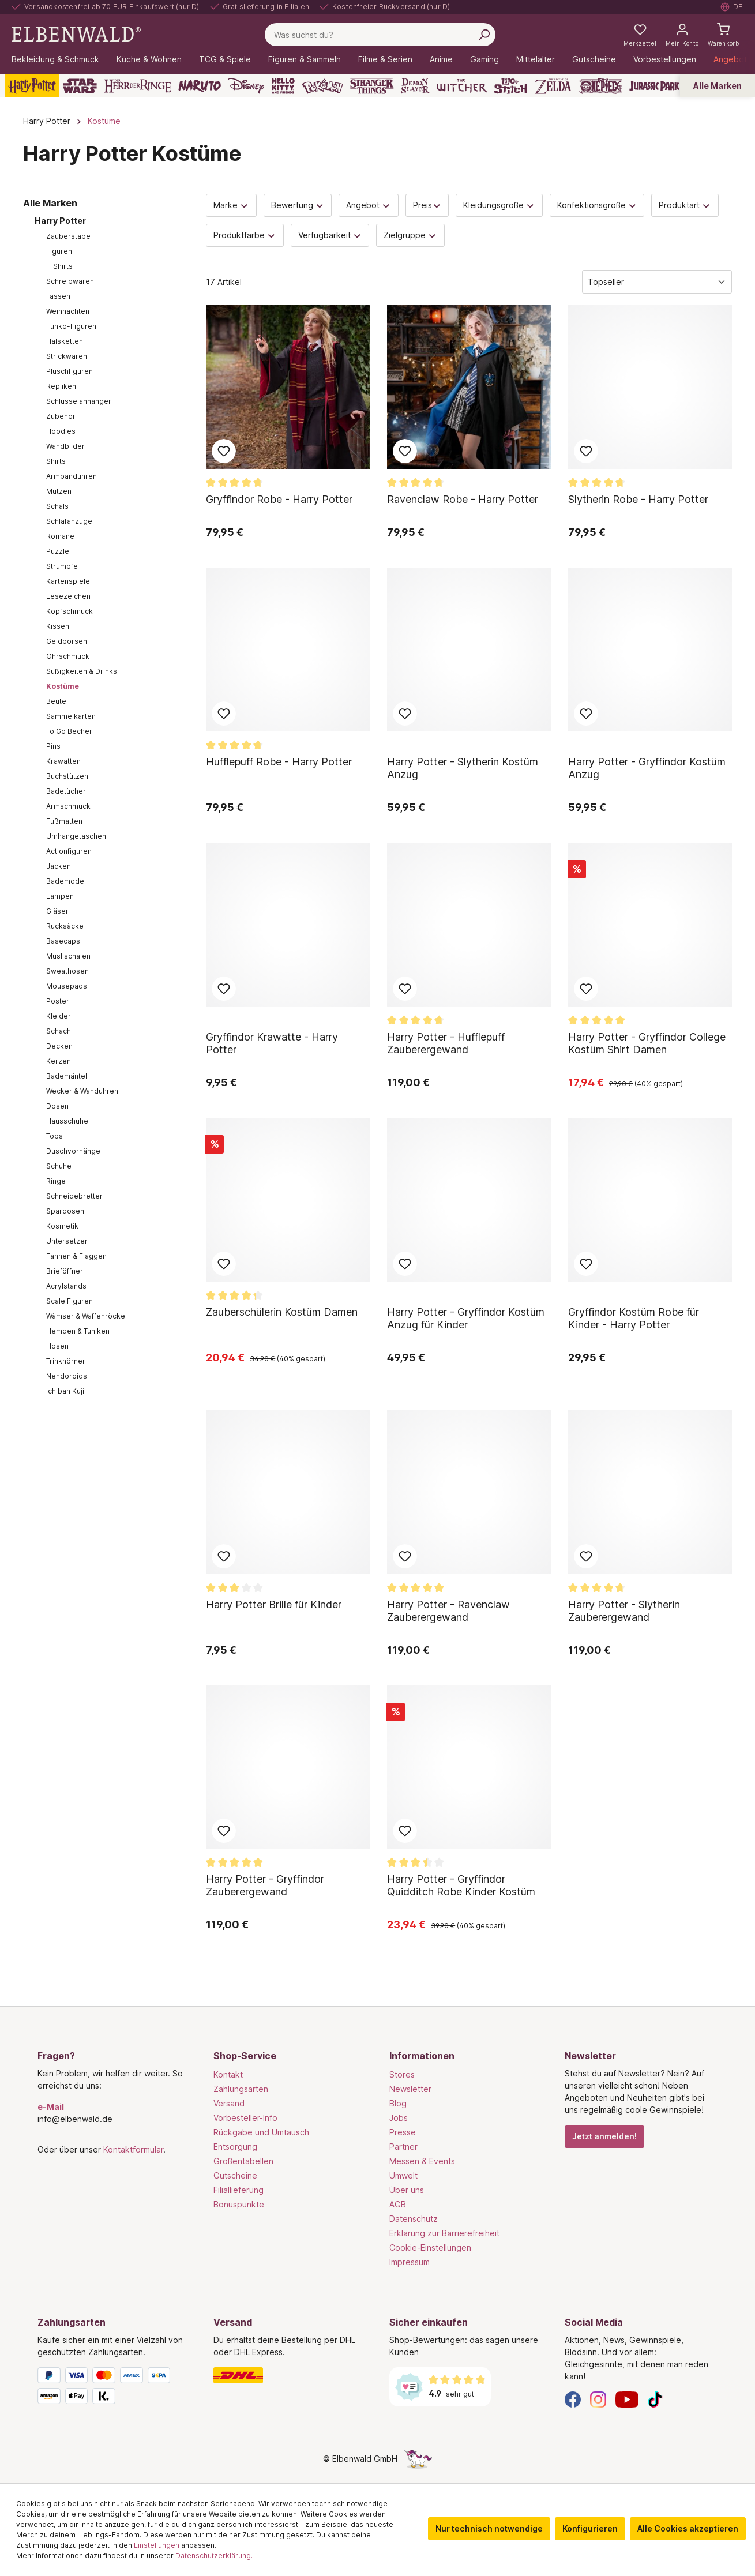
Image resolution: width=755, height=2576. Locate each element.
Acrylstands (66, 1286)
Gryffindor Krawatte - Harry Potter (272, 1043)
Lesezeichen (68, 596)
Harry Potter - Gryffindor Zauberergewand (265, 1885)
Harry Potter (60, 221)
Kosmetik (62, 1226)
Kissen (57, 626)
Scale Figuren (69, 1301)
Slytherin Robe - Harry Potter (638, 499)
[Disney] (246, 86)
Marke (231, 205)
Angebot (368, 205)
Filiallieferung (238, 2190)
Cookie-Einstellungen (430, 2247)
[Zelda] (553, 86)
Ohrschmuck (67, 656)
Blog (398, 2103)
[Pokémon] (322, 86)
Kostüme (62, 686)
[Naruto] (199, 86)
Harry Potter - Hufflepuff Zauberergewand (446, 1043)
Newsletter (410, 2089)
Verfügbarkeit (330, 235)
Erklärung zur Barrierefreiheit (444, 2233)
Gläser (57, 911)
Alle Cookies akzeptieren (687, 2528)
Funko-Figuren (71, 326)
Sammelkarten (71, 716)
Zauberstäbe (68, 236)
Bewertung (298, 205)
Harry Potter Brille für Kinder (273, 1604)
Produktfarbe (244, 235)
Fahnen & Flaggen (76, 1256)
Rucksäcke (65, 926)
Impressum (409, 2262)
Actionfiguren (69, 851)
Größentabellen (243, 2161)
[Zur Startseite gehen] (76, 34)
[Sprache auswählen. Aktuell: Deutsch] (731, 7)
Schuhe (59, 1166)
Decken (59, 1046)
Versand (229, 2103)
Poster (57, 1001)
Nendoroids (66, 1376)
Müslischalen (68, 956)
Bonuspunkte (238, 2204)
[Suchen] (484, 34)
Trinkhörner (65, 1361)
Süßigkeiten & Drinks (81, 671)
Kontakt (228, 2074)
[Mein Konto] (682, 34)
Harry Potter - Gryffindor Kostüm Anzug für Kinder (465, 1318)
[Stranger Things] (372, 86)
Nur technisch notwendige (489, 2528)
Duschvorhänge (73, 1151)
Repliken (61, 386)
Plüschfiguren (69, 371)
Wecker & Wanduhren (82, 1091)
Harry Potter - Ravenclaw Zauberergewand (448, 1610)
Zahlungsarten (240, 2089)
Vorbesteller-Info (245, 2118)
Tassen (58, 296)
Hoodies (61, 431)
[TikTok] (655, 2399)
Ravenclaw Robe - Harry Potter (462, 499)
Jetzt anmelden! (604, 2136)
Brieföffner (64, 1271)
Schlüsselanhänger (78, 401)
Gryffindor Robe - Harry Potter (279, 499)
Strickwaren (66, 356)
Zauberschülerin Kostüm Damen (282, 1312)
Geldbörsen (66, 641)
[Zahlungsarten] (113, 2388)
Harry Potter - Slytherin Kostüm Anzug (462, 768)
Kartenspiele (68, 581)
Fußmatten (64, 821)
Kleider (58, 1016)
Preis (427, 205)
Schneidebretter (74, 1196)
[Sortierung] (657, 282)
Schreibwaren (70, 281)
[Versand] (289, 2375)
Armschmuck (68, 806)
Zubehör (61, 416)
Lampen (60, 896)
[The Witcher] (462, 86)
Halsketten (64, 341)
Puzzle (57, 551)
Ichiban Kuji (65, 1391)
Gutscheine (235, 2175)
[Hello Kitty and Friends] (283, 86)
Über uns (406, 2190)
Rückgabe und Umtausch (261, 2132)
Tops (54, 1136)
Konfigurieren (590, 2528)
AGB (397, 2204)
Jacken (58, 866)
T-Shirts (59, 266)
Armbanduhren (71, 476)
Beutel (57, 701)
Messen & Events (422, 2161)
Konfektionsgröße (597, 205)
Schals (57, 506)
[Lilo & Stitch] (511, 86)
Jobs (398, 2118)
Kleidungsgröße (499, 205)
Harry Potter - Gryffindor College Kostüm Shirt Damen (647, 1043)
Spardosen (65, 1211)
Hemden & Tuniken (78, 1331)
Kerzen (58, 1061)
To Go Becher (69, 731)
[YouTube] (626, 2399)
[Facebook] (573, 2399)
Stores (402, 2074)
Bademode (65, 881)
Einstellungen (156, 2545)
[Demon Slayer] (415, 86)
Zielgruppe (410, 235)
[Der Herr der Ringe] (137, 86)
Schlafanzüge (69, 521)
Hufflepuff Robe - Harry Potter (279, 762)
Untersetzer (67, 1241)
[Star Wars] (80, 86)
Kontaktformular (133, 2149)
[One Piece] (600, 86)
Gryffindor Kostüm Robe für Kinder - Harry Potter (633, 1318)
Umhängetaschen (76, 836)
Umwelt (403, 2175)
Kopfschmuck (69, 611)
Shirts (56, 461)
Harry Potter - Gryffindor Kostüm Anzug (647, 768)
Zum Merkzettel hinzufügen (224, 451)
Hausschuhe (67, 1121)
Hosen (57, 1346)
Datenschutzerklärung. (214, 2555)
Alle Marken (717, 86)
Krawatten (63, 761)
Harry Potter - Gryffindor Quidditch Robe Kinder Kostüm (461, 1885)
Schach (58, 1031)
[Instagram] (598, 2399)
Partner (403, 2146)
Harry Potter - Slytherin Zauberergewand (624, 1610)
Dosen (57, 1106)
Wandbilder (65, 446)
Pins (53, 746)
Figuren (59, 251)
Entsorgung (235, 2146)
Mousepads (66, 986)
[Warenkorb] (723, 34)
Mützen (59, 491)
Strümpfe (62, 566)
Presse (402, 2132)
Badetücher (66, 791)
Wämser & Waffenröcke (85, 1316)
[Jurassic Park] (654, 86)
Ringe (56, 1181)
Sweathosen (67, 971)
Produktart (685, 205)
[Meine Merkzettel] (640, 34)
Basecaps (63, 941)
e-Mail (50, 2107)
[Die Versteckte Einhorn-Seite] (418, 2459)
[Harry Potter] (32, 86)
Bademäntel (66, 1076)
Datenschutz (413, 2219)
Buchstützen (67, 776)
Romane (60, 536)
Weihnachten (67, 311)
